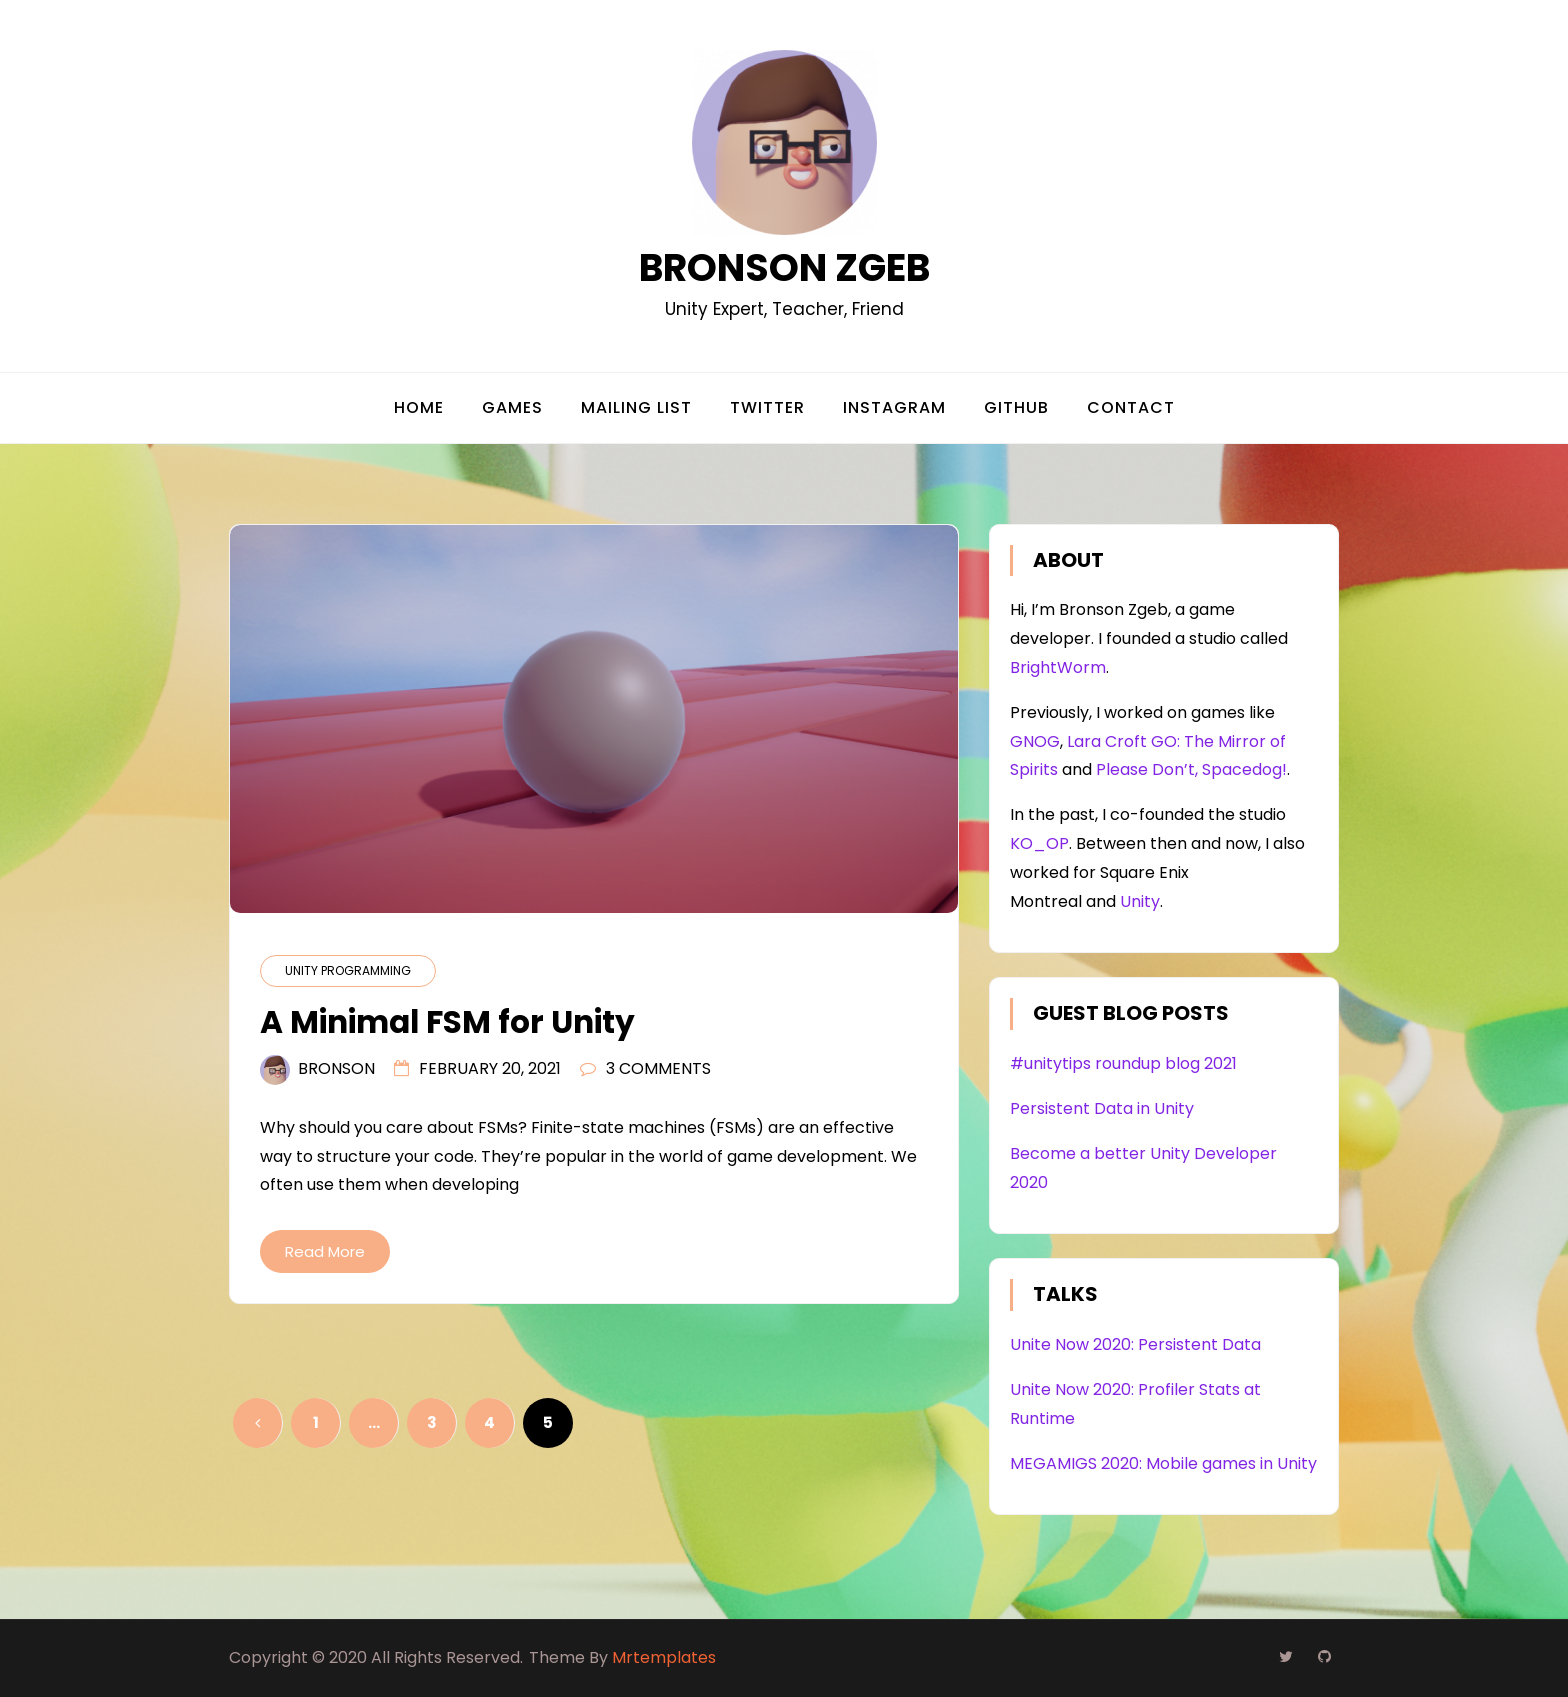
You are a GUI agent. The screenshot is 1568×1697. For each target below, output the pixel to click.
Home (419, 407)
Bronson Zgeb (784, 267)
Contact (1131, 407)
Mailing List (636, 407)
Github (1016, 407)
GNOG (1035, 741)
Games (512, 407)
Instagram (894, 407)
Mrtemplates (664, 1657)
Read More (325, 1251)
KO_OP (1039, 843)
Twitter (767, 407)
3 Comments (658, 1068)
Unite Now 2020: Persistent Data (1135, 1344)
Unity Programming (348, 970)
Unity (1140, 901)
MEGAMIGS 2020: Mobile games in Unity (1163, 1463)
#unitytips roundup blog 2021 (1123, 1063)
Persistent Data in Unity (1102, 1108)
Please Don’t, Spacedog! (1191, 769)
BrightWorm (1058, 667)
